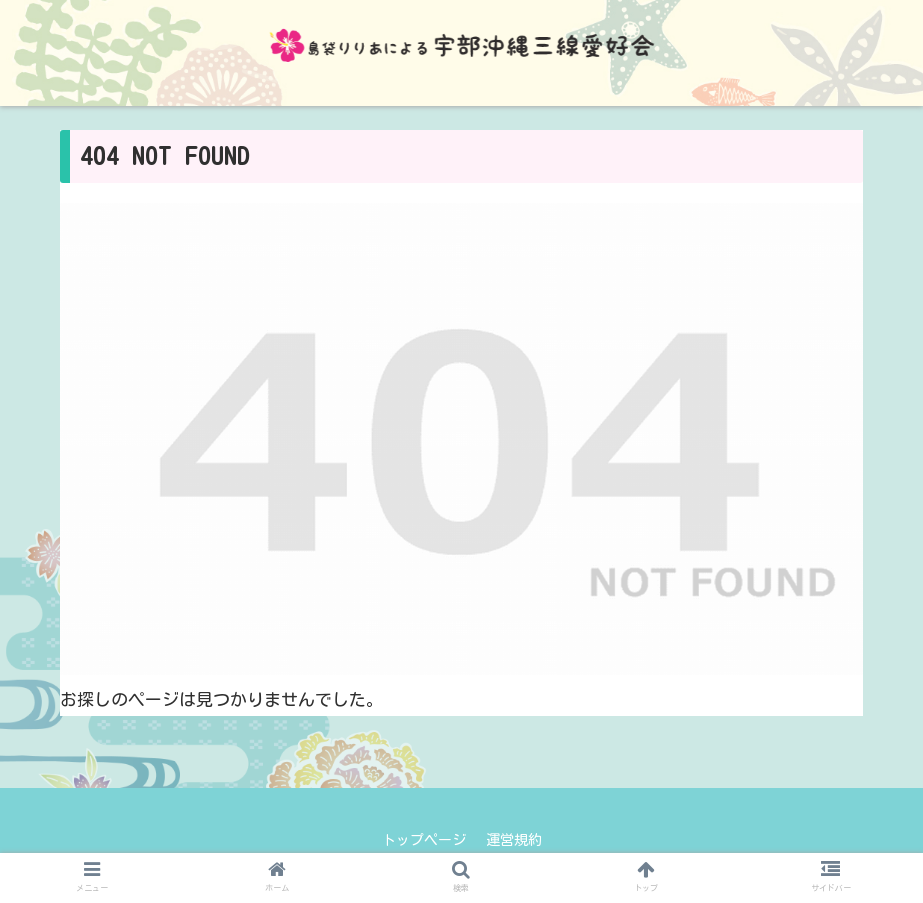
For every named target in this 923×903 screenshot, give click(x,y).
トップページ (424, 840)
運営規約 (514, 840)
